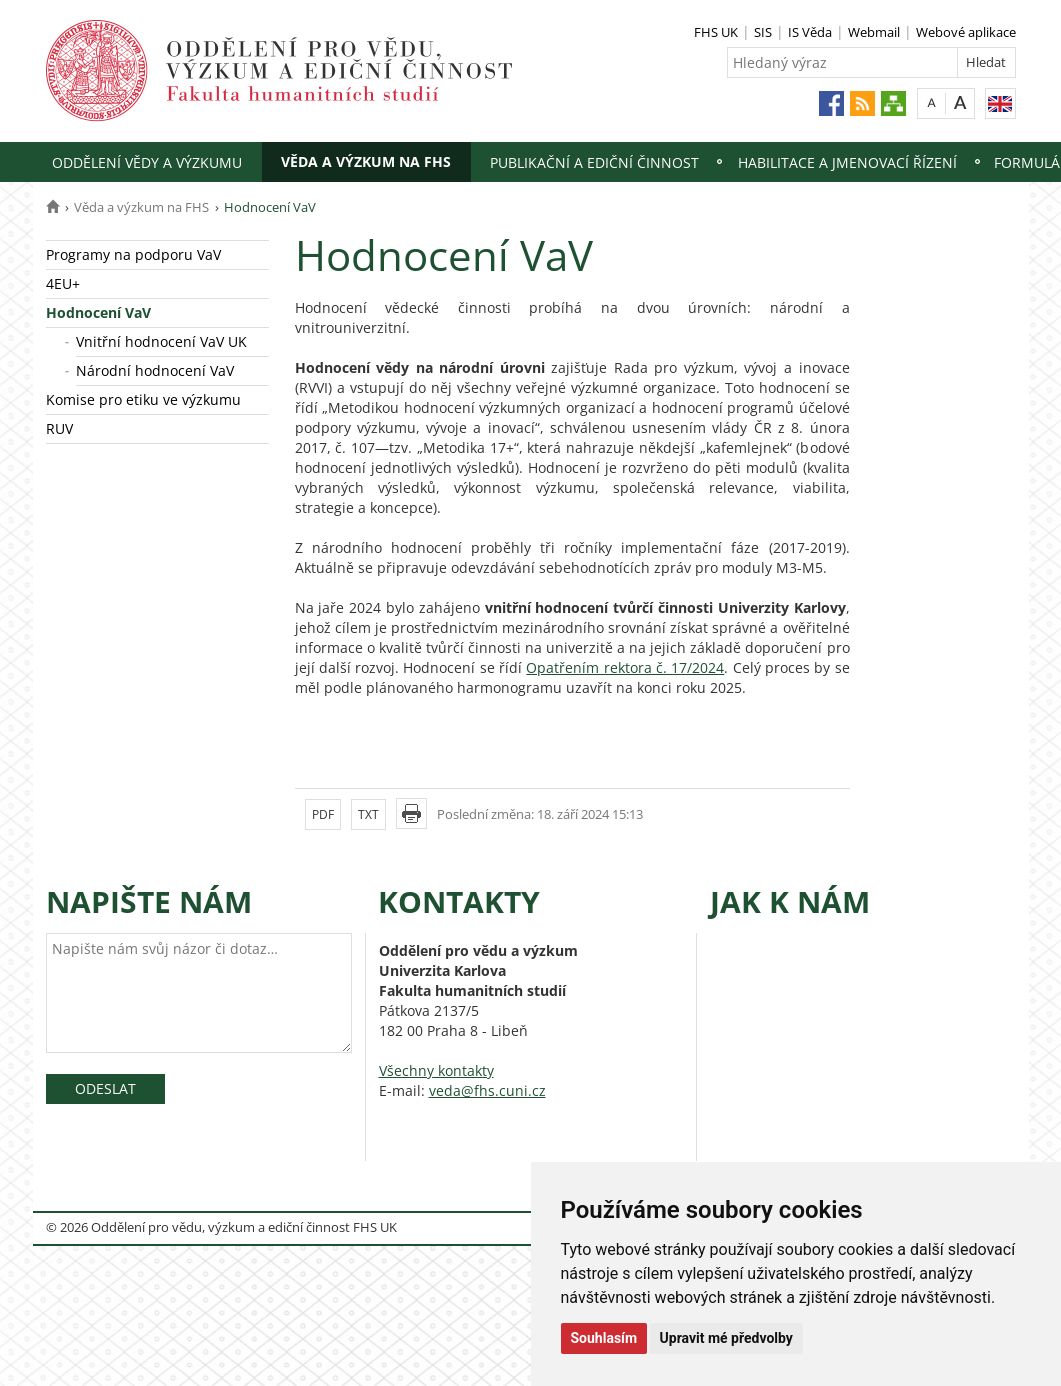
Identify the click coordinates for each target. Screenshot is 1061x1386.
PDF (323, 814)
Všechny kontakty (436, 1070)
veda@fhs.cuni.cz (487, 1090)
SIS (763, 32)
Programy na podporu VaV (133, 254)
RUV (59, 428)
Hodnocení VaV (98, 312)
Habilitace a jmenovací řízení (847, 162)
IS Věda (810, 32)
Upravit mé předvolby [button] (726, 1338)
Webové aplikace (966, 32)
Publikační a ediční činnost (594, 162)
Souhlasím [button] (604, 1338)
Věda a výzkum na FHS (366, 161)
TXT (368, 814)
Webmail (874, 32)
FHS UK (716, 32)
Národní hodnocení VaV (155, 370)
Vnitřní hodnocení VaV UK (161, 341)
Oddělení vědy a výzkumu (147, 162)
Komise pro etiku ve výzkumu (143, 399)
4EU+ (63, 283)
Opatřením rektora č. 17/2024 (625, 667)
